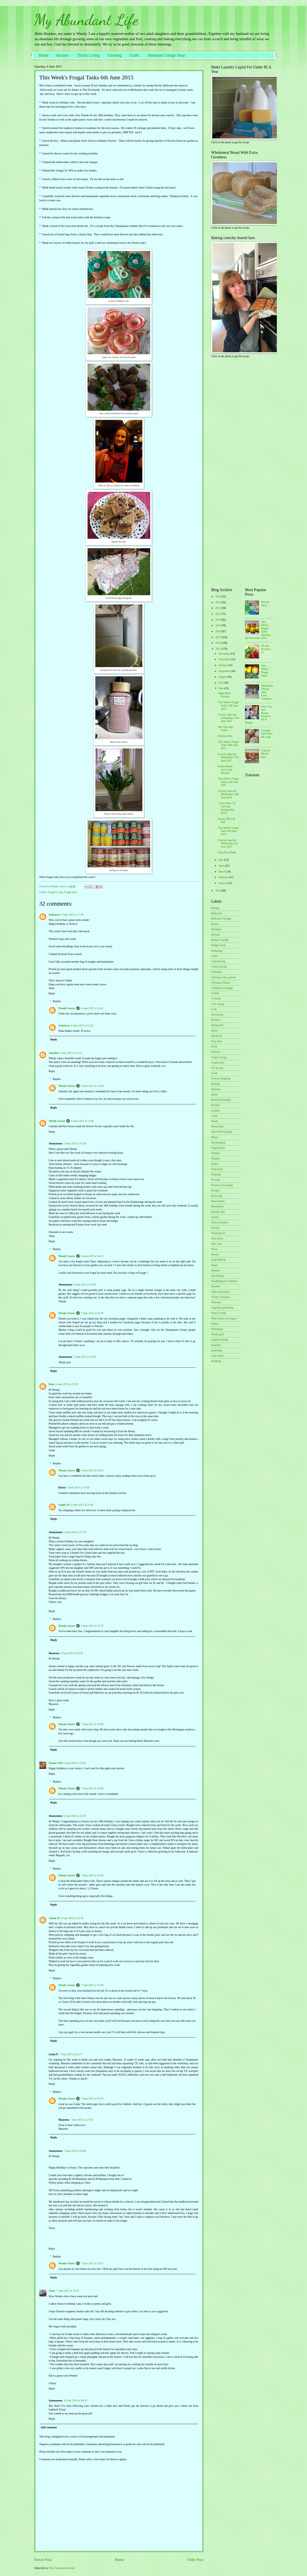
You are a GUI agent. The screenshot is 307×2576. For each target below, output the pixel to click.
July (221, 682)
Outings (215, 1153)
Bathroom (216, 913)
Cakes (214, 956)
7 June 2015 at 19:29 (84, 1356)
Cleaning (114, 55)
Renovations (218, 1201)
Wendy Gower (66, 1008)
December (224, 653)
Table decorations (220, 1291)
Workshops (217, 1329)
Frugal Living (55, 892)
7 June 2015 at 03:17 (71, 2054)
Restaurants (217, 1206)
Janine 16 (63, 1504)
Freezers (215, 1051)
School (215, 1217)
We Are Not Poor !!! (266, 649)
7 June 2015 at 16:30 (92, 1985)
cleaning (215, 1345)
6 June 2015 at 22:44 (82, 1504)
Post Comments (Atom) (62, 2568)
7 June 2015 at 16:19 (92, 1313)
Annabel (54, 1053)
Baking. (215, 908)
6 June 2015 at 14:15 (92, 1256)
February (224, 877)
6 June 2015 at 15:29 (66, 1384)
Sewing (215, 1227)
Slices (214, 1249)
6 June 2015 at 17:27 (92, 1625)
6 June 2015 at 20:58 (71, 1653)
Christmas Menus (220, 982)
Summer (215, 1286)
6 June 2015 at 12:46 (82, 1121)
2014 (218, 890)
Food (214, 1046)
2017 (218, 637)
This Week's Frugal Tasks (265, 670)
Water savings (218, 1313)
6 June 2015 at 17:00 (78, 1487)
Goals (214, 1073)
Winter (215, 1323)
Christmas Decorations (223, 977)
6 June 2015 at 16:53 (92, 1470)
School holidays (220, 1222)
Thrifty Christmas (221, 1297)
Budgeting (217, 950)
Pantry (214, 1163)
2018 (218, 631)
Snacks (215, 1254)
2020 (218, 619)
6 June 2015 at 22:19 (75, 1815)
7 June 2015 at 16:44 (92, 1875)
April (222, 865)
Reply (52, 993)
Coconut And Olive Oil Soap (267, 733)
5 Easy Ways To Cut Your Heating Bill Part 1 (226, 808)
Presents (215, 1179)
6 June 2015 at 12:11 (71, 1053)
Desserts (215, 1019)
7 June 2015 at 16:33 (92, 2098)
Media (214, 1121)
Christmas (216, 971)
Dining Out (217, 1025)
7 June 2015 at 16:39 (92, 1724)
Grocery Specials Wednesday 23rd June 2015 (228, 718)
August (223, 676)
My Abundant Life (86, 19)
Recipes (62, 55)
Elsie (51, 1384)
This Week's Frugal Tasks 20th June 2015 (228, 745)
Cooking (216, 998)
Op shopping (218, 1142)
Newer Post (43, 2560)
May (221, 859)
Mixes (214, 1137)
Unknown (54, 914)
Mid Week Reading (221, 1131)
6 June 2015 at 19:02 (84, 1284)
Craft (214, 1009)
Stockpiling (217, 1275)
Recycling (216, 1195)
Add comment (49, 2427)
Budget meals (218, 945)
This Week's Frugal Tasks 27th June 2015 (228, 705)
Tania (52, 2290)
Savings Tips (218, 1211)
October (223, 665)
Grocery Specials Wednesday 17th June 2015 (228, 757)
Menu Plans (217, 1126)
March (222, 871)
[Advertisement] (235, 388)
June (221, 688)
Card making (218, 961)
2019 (218, 625)
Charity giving (219, 966)
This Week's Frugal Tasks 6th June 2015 (228, 831)
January (223, 883)
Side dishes (217, 1238)
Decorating (217, 1014)
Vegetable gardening (222, 1307)
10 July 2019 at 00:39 (75, 2400)
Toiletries (216, 1302)
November (225, 659)
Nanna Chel (55, 1763)
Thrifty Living (88, 55)
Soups (214, 1265)
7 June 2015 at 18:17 (92, 2263)
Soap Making (218, 1259)
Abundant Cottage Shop (166, 55)
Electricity (216, 1035)
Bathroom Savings (221, 918)
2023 (218, 602)
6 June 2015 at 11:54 (72, 914)
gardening (216, 1350)
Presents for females (222, 1185)
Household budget (221, 1099)
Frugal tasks (70, 892)
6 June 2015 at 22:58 (72, 1918)
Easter (214, 1030)
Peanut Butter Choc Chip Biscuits (225, 769)
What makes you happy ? (224, 1318)
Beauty (215, 924)
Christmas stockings (222, 987)
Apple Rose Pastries (224, 695)
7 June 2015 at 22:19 (67, 2290)
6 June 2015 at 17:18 (75, 1532)
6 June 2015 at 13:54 (75, 1143)
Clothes (215, 993)
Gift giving (217, 1067)
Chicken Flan (225, 736)
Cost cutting (217, 1004)
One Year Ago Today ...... (225, 729)
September (225, 671)
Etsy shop (216, 1041)
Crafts (134, 55)
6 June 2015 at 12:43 (82, 1025)
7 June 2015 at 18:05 (75, 2150)
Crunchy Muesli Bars (266, 753)
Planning (216, 1174)
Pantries (215, 1158)
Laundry (215, 1110)
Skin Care (216, 1243)
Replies (57, 1001)
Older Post (195, 2560)
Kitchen (215, 1105)
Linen (214, 1115)
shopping (216, 1361)
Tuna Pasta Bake (227, 852)
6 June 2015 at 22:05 (75, 1763)
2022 (218, 608)
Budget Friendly (220, 939)
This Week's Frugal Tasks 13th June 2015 (228, 782)
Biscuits (215, 934)
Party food (217, 1169)
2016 (218, 642)
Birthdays (216, 929)
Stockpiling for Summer (224, 1281)
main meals (217, 1355)
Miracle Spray (265, 604)
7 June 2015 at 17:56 (81, 2119)
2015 (218, 648)
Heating (215, 1083)
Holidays (216, 1089)
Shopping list (218, 1233)
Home (44, 55)
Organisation (218, 1147)
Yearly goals (218, 1334)
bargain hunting (219, 1339)
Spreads (215, 1270)
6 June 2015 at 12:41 (92, 1008)
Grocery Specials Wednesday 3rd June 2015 (227, 843)
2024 (218, 596)
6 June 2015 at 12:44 (92, 1085)
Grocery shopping (221, 1078)
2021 (218, 613)
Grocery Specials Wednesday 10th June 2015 (228, 794)
